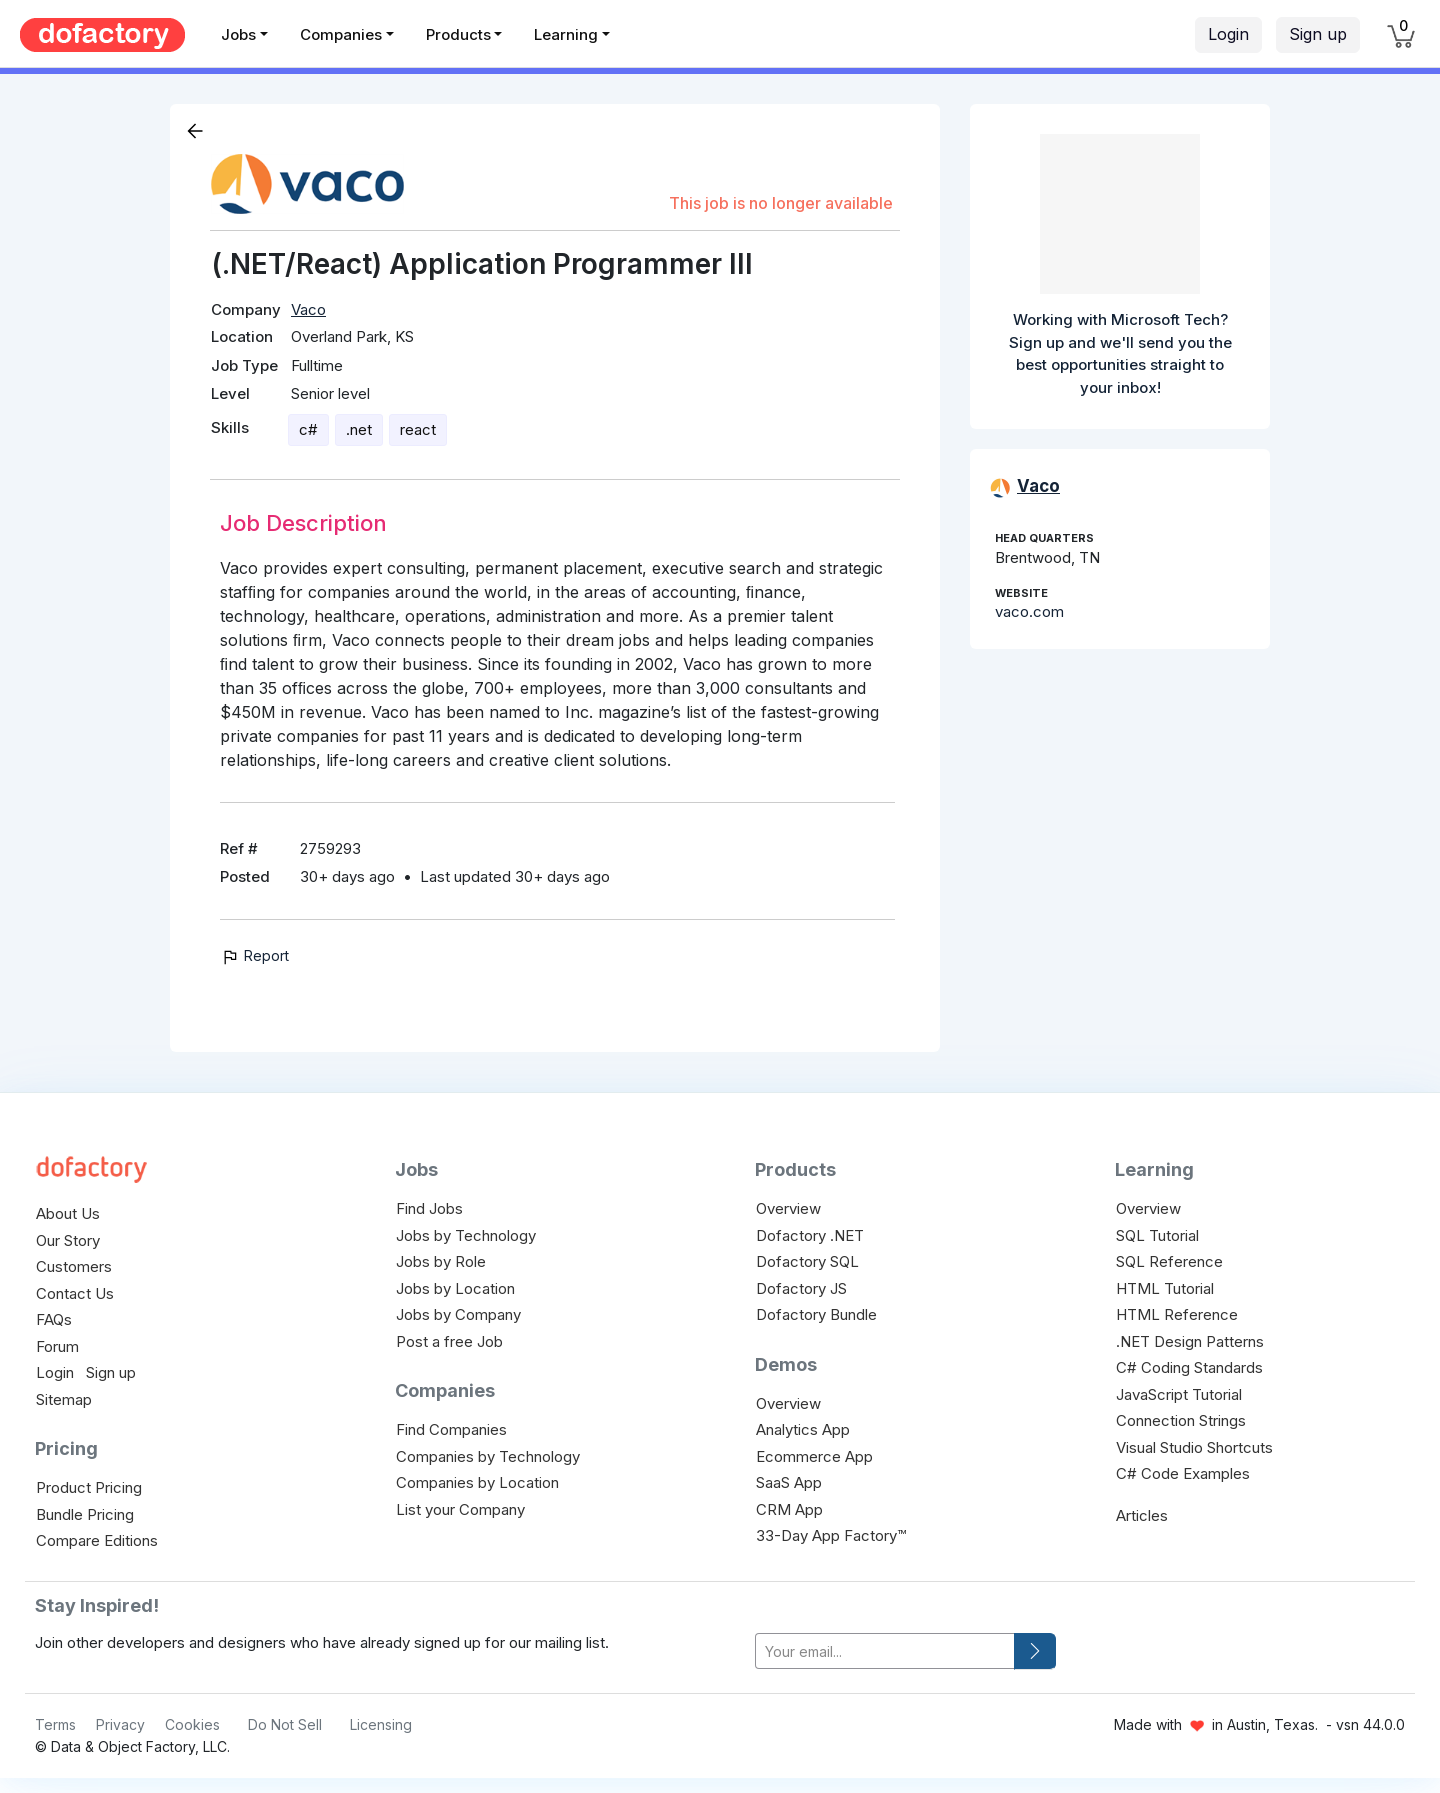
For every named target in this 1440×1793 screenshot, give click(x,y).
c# (308, 429)
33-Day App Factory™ (831, 1535)
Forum (57, 1346)
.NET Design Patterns (1190, 1341)
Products (458, 34)
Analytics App (803, 1429)
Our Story (68, 1240)
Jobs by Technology (466, 1235)
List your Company (460, 1509)
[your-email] (885, 1651)
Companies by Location (477, 1482)
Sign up (1318, 34)
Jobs (238, 34)
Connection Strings (1181, 1420)
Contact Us (75, 1293)
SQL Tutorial (1157, 1235)
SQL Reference (1169, 1261)
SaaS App (789, 1482)
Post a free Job (449, 1341)
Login (1228, 34)
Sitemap (64, 1399)
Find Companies (451, 1429)
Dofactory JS (801, 1288)
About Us (68, 1213)
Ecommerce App (814, 1456)
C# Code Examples (1183, 1473)
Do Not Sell (285, 1724)
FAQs (54, 1319)
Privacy (120, 1724)
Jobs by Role (441, 1261)
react (418, 429)
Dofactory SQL (807, 1261)
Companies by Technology (488, 1456)
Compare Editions (97, 1540)
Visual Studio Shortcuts (1194, 1447)
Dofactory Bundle (816, 1314)
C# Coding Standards (1189, 1367)
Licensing (381, 1724)
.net (359, 429)
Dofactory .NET (810, 1235)
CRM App (789, 1509)
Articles (1142, 1515)
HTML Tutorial (1165, 1288)
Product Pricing (89, 1487)
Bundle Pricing (85, 1514)
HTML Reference (1177, 1314)
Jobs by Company (458, 1314)
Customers (74, 1266)
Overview (788, 1208)
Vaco (308, 309)
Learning (566, 34)
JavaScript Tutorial (1179, 1394)
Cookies (192, 1724)
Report (254, 955)
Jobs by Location (455, 1288)
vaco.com (1029, 611)
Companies (341, 34)
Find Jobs (429, 1208)
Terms (55, 1724)
